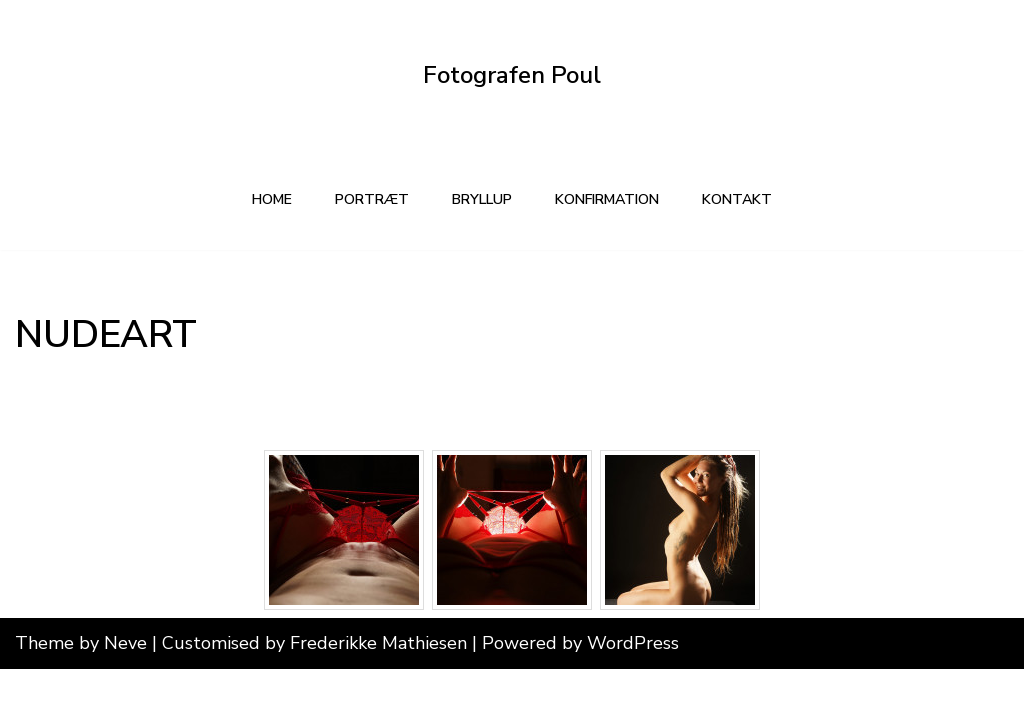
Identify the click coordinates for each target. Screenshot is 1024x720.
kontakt (748, 200)
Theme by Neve (81, 694)
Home (261, 200)
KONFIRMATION (611, 200)
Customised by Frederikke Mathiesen (317, 694)
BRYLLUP (478, 200)
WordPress (633, 694)
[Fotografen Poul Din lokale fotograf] (512, 75)
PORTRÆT (364, 200)
